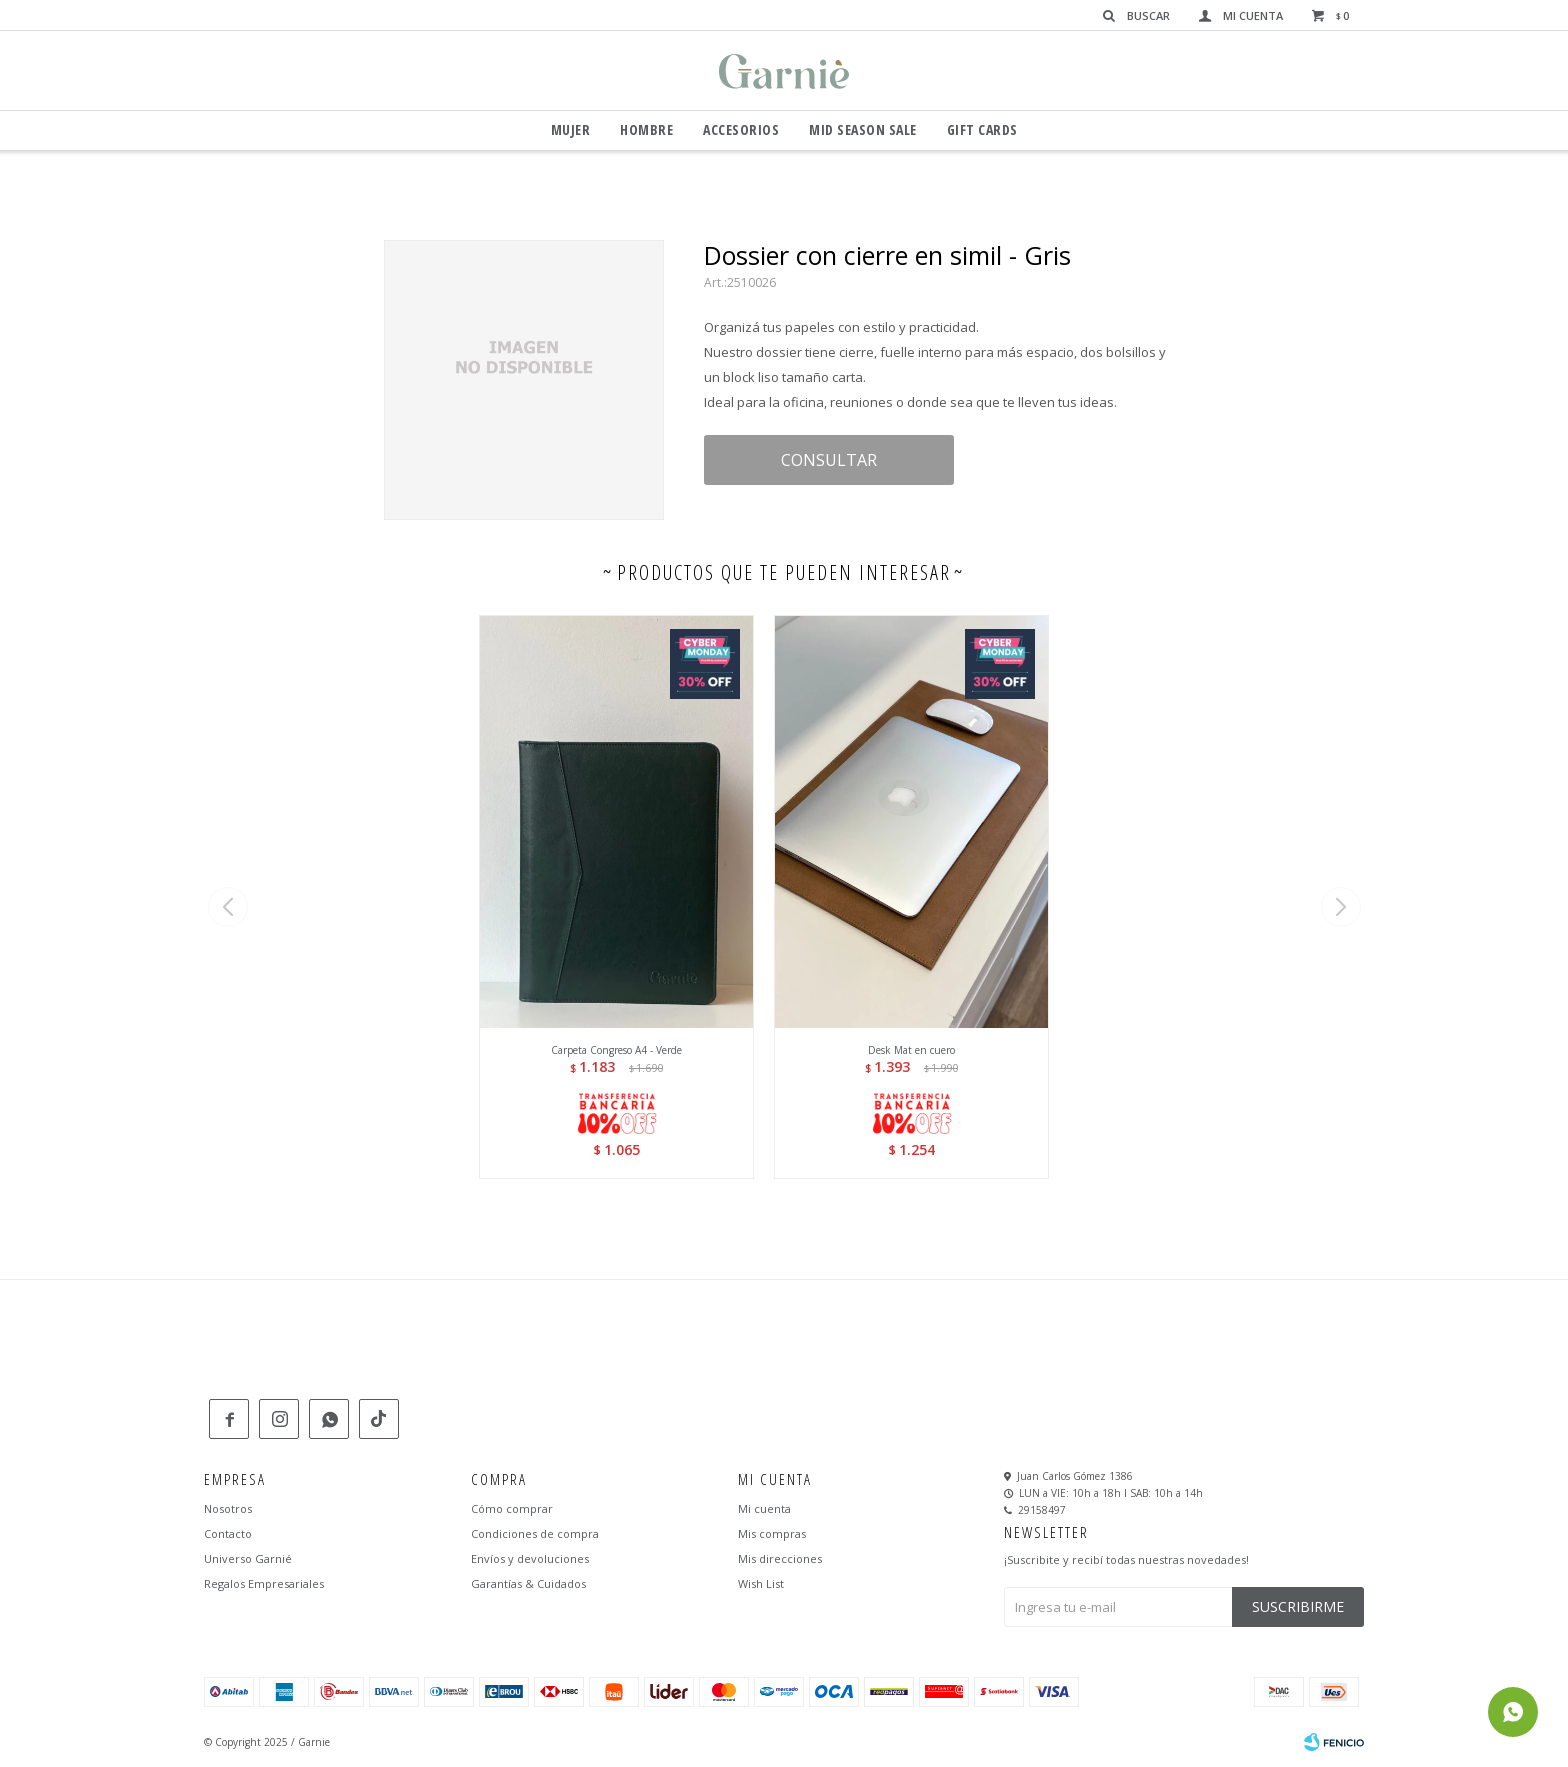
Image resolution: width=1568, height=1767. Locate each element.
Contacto (228, 1533)
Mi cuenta (764, 1508)
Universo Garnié (248, 1558)
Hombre (646, 129)
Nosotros (228, 1508)
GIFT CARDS (982, 129)
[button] (1340, 907)
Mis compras (772, 1533)
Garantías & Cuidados (528, 1583)
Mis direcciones (780, 1558)
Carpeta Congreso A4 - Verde (616, 1050)
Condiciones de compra (535, 1533)
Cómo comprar (512, 1508)
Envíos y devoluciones (530, 1558)
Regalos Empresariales (264, 1583)
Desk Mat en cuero (911, 1050)
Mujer (571, 129)
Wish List (761, 1583)
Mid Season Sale (863, 129)
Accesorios (741, 129)
